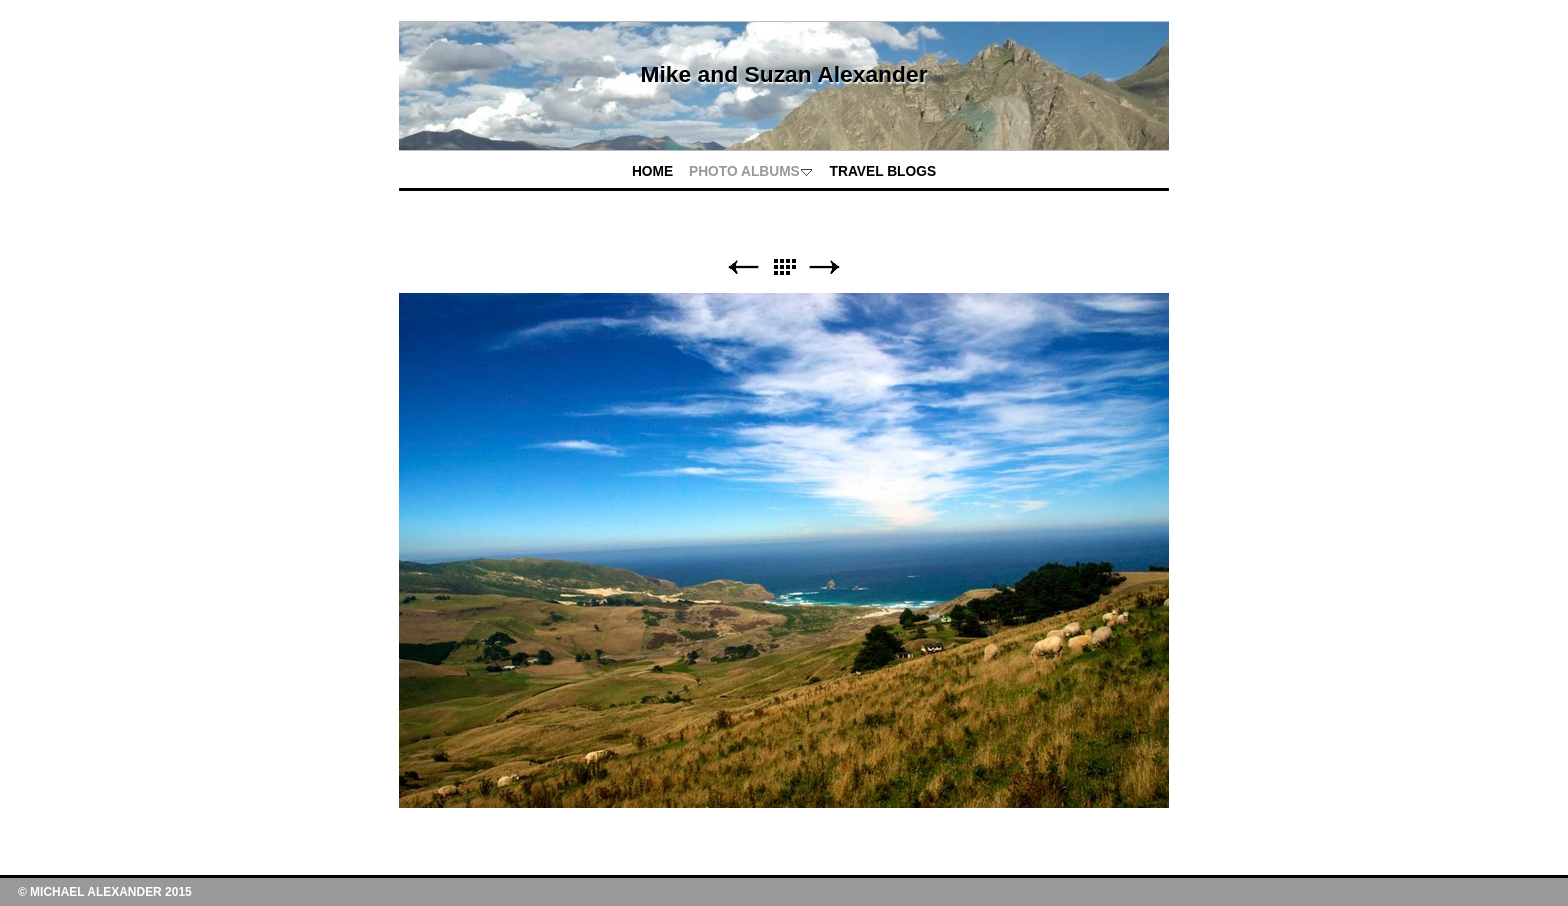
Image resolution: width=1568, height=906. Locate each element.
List (784, 267)
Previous (743, 267)
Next (825, 267)
